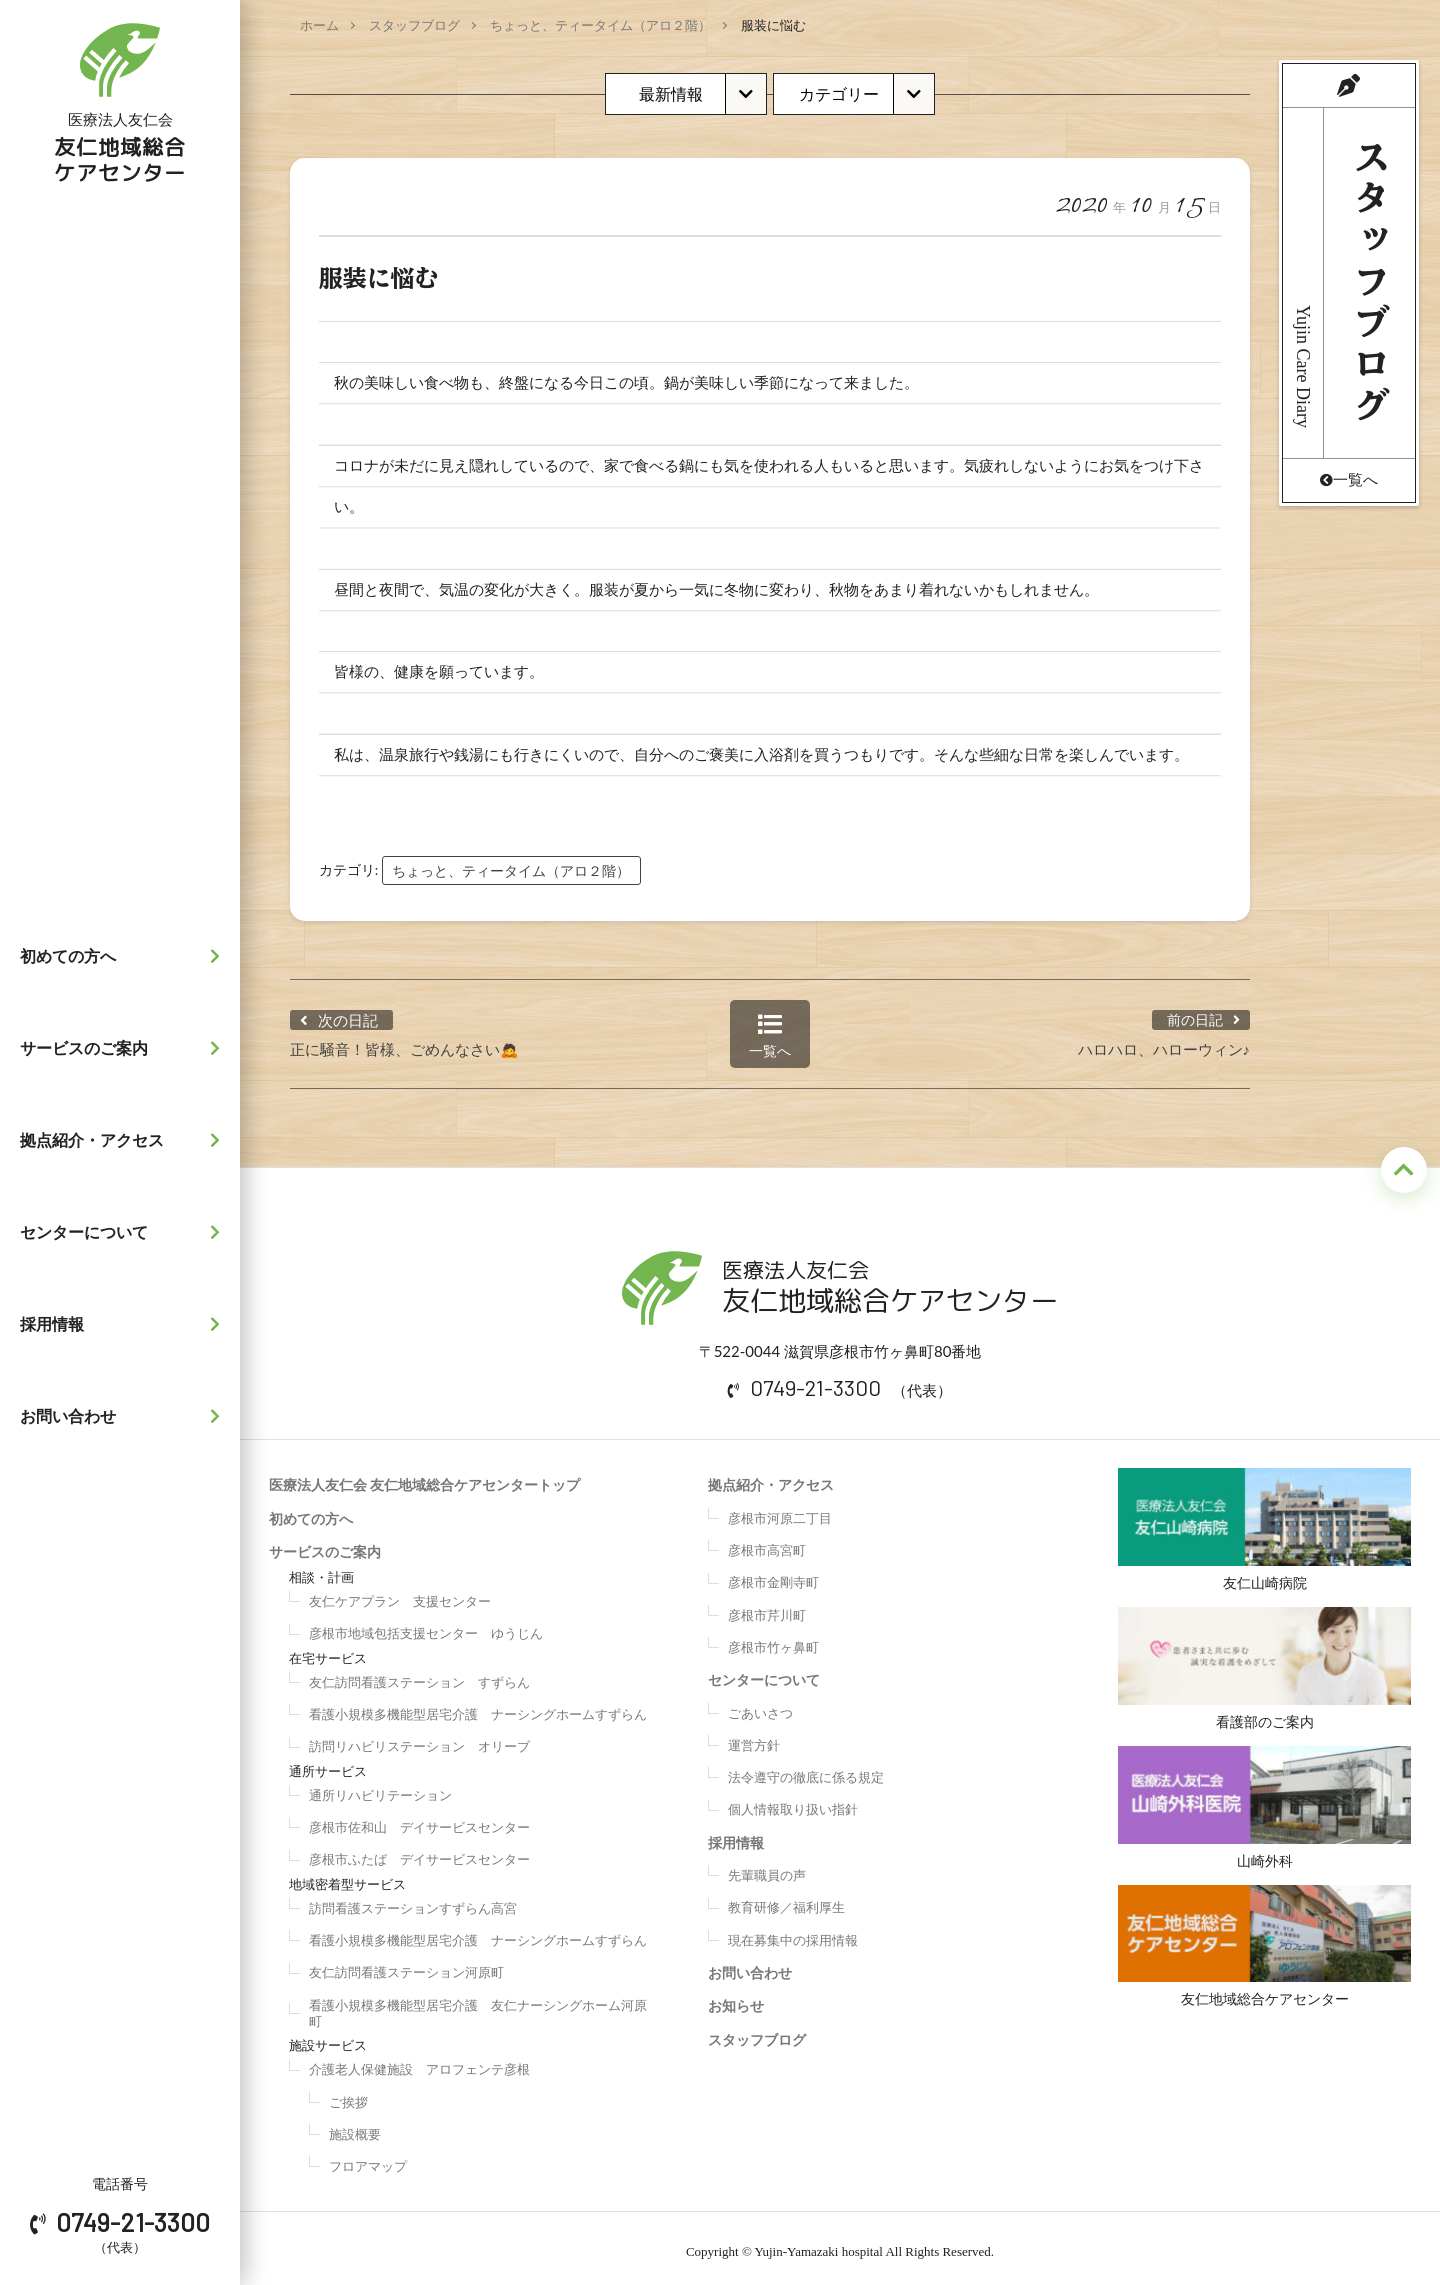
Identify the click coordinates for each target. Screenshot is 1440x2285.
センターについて (125, 1232)
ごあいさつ (760, 1706)
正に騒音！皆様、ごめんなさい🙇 (404, 1042)
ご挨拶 (348, 2095)
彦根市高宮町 (767, 1543)
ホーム (319, 25)
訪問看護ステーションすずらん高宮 (413, 1901)
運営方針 (754, 1738)
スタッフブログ (414, 25)
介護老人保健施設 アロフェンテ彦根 (419, 2063)
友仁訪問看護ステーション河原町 (406, 1966)
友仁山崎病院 (1264, 1523)
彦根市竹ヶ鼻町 (773, 1640)
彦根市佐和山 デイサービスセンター (419, 1820)
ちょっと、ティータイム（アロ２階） (600, 25)
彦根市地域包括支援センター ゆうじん (426, 1627)
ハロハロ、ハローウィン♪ (1164, 1042)
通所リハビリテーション (380, 1788)
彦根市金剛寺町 (773, 1576)
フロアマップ (368, 2159)
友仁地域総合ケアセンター (1264, 1949)
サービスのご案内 (125, 1048)
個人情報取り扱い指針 (793, 1803)
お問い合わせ (125, 1416)
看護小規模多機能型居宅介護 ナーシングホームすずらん (478, 1707)
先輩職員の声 (767, 1868)
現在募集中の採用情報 (793, 1933)
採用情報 (125, 1324)
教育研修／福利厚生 (786, 1901)
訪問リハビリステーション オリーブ (419, 1740)
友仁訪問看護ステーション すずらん (419, 1675)
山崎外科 (1264, 1807)
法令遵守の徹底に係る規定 (806, 1770)
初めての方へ (125, 956)
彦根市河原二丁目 (780, 1511)
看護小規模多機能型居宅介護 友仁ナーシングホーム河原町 (478, 2006)
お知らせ (736, 1999)
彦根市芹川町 (767, 1608)
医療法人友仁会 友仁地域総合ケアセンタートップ (424, 1478)
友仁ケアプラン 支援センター (400, 1594)
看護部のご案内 (1264, 1665)
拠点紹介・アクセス (125, 1140)
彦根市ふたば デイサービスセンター (419, 1853)
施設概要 (355, 2127)
